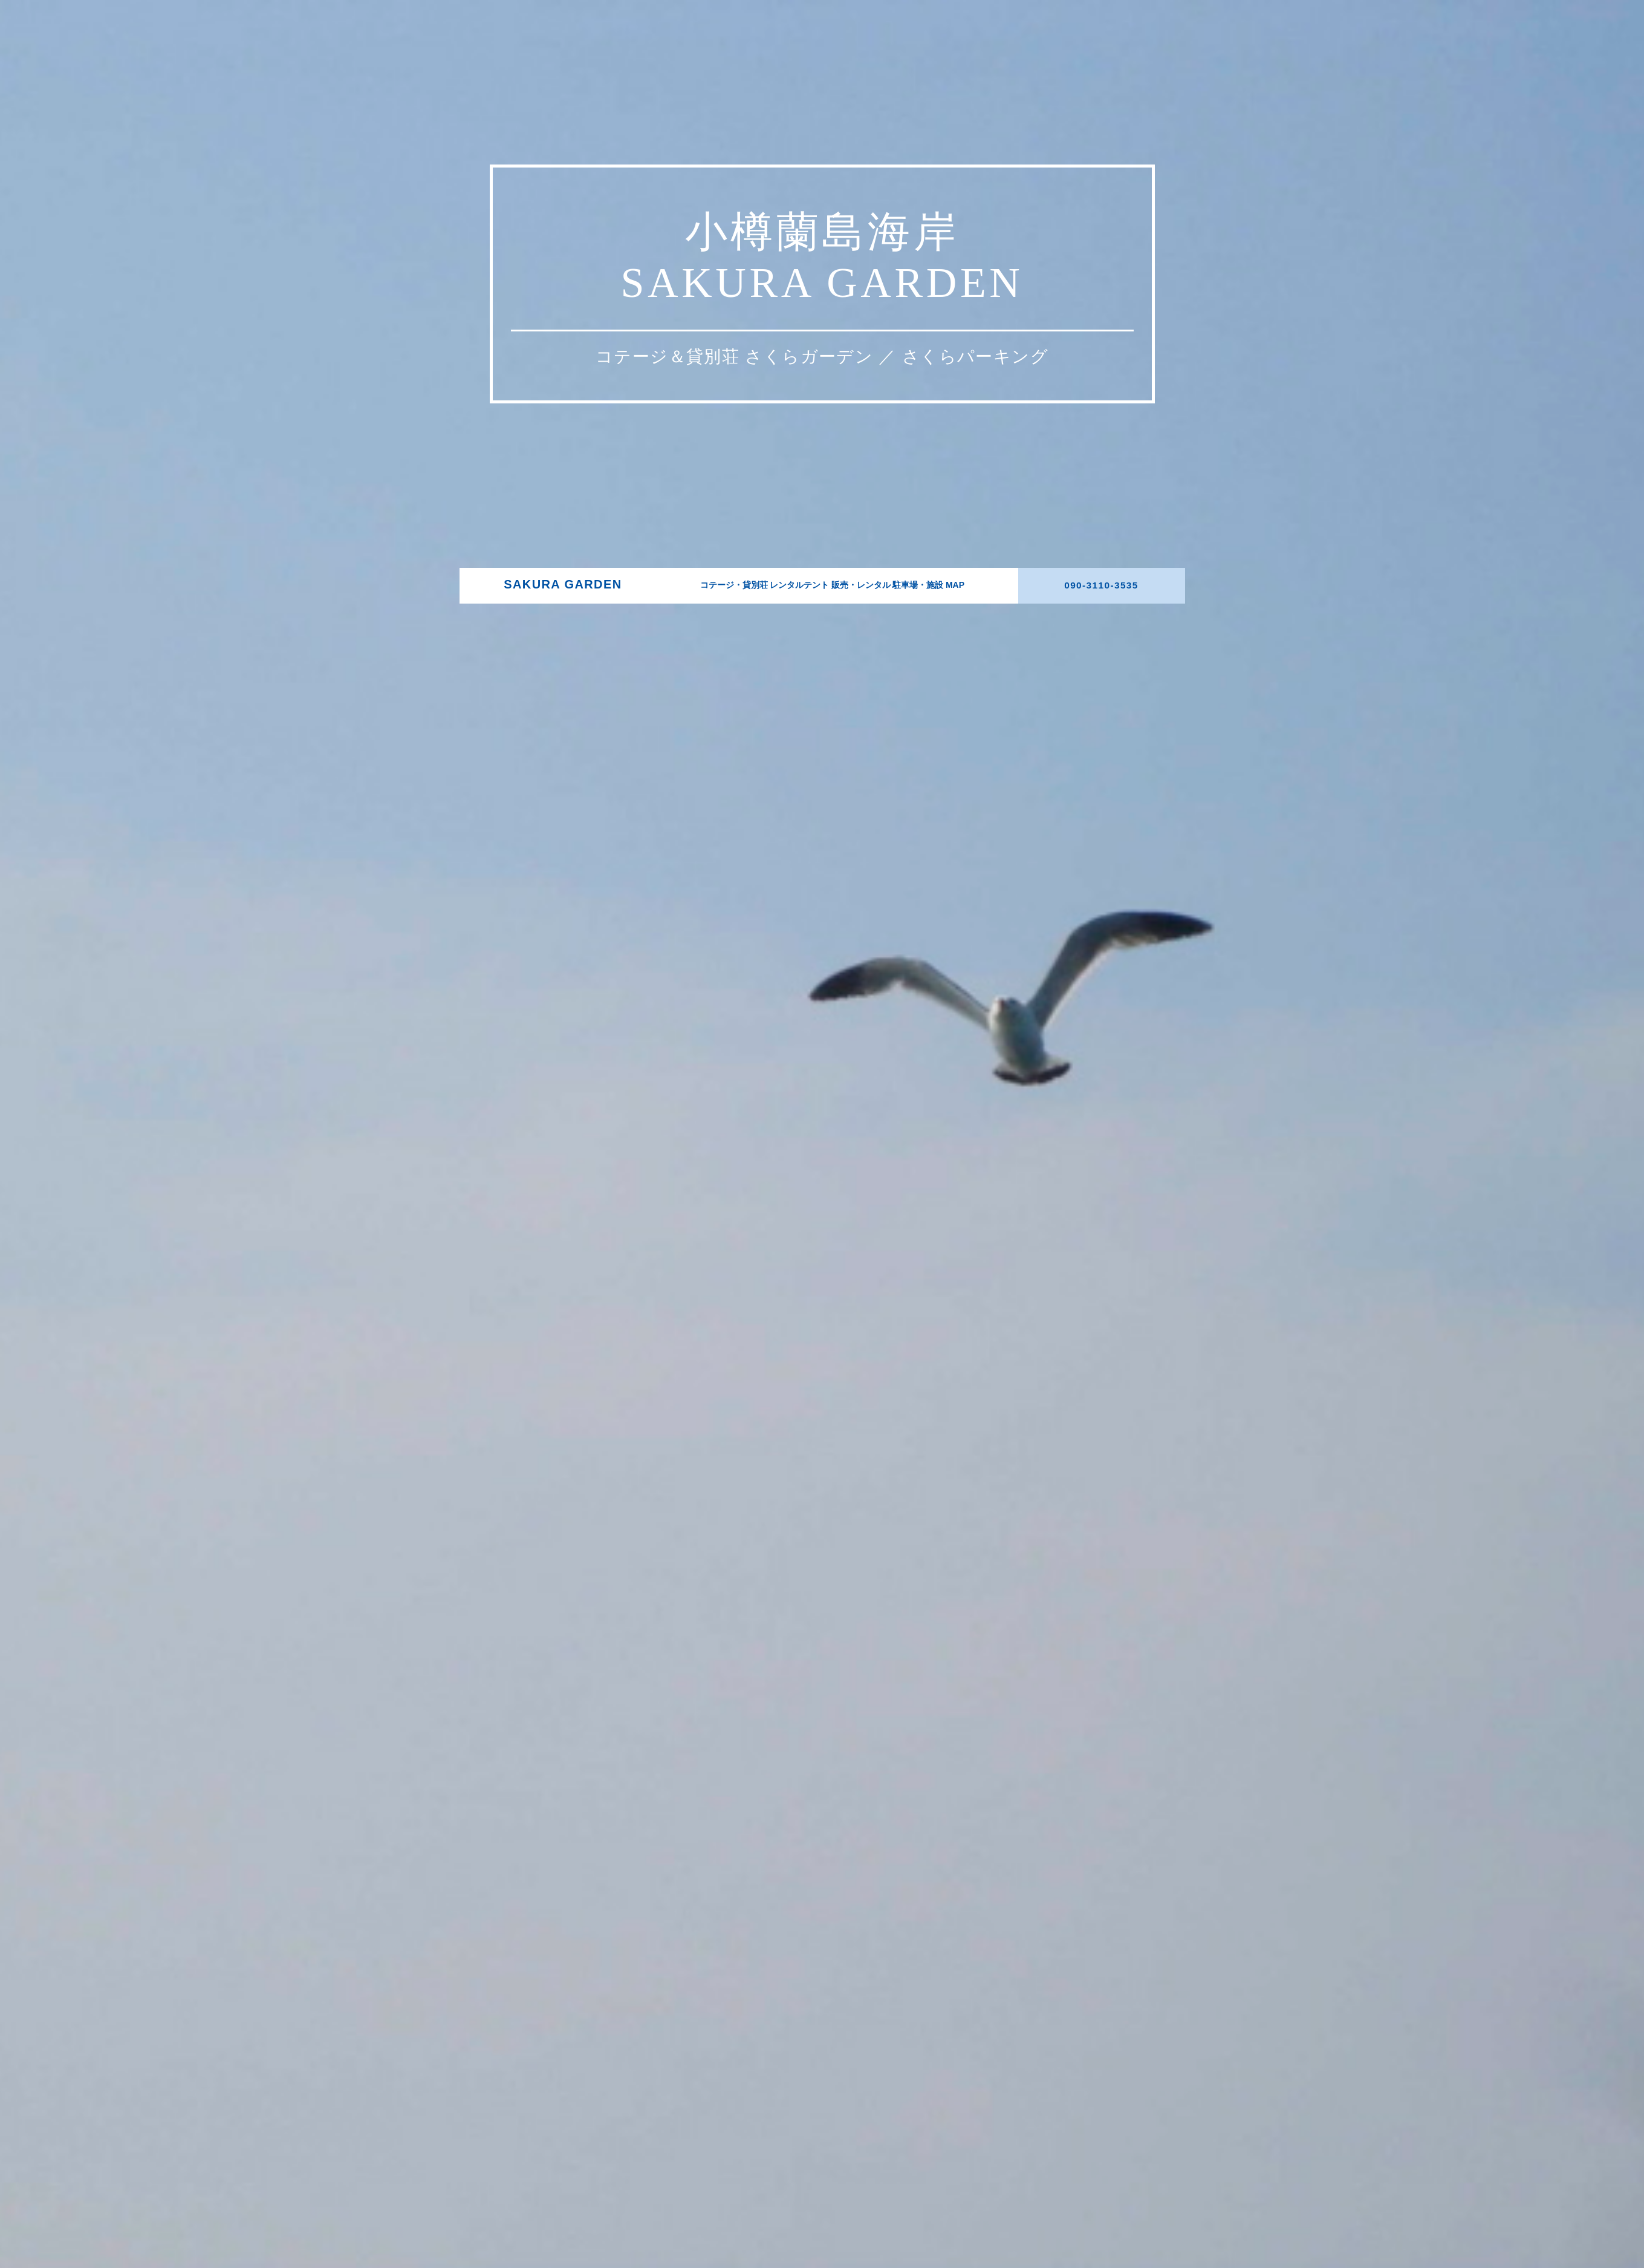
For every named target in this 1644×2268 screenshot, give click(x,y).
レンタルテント (797, 1575)
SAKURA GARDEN (608, 1575)
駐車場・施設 (904, 1575)
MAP (939, 1575)
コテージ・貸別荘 (739, 1575)
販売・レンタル (852, 1575)
